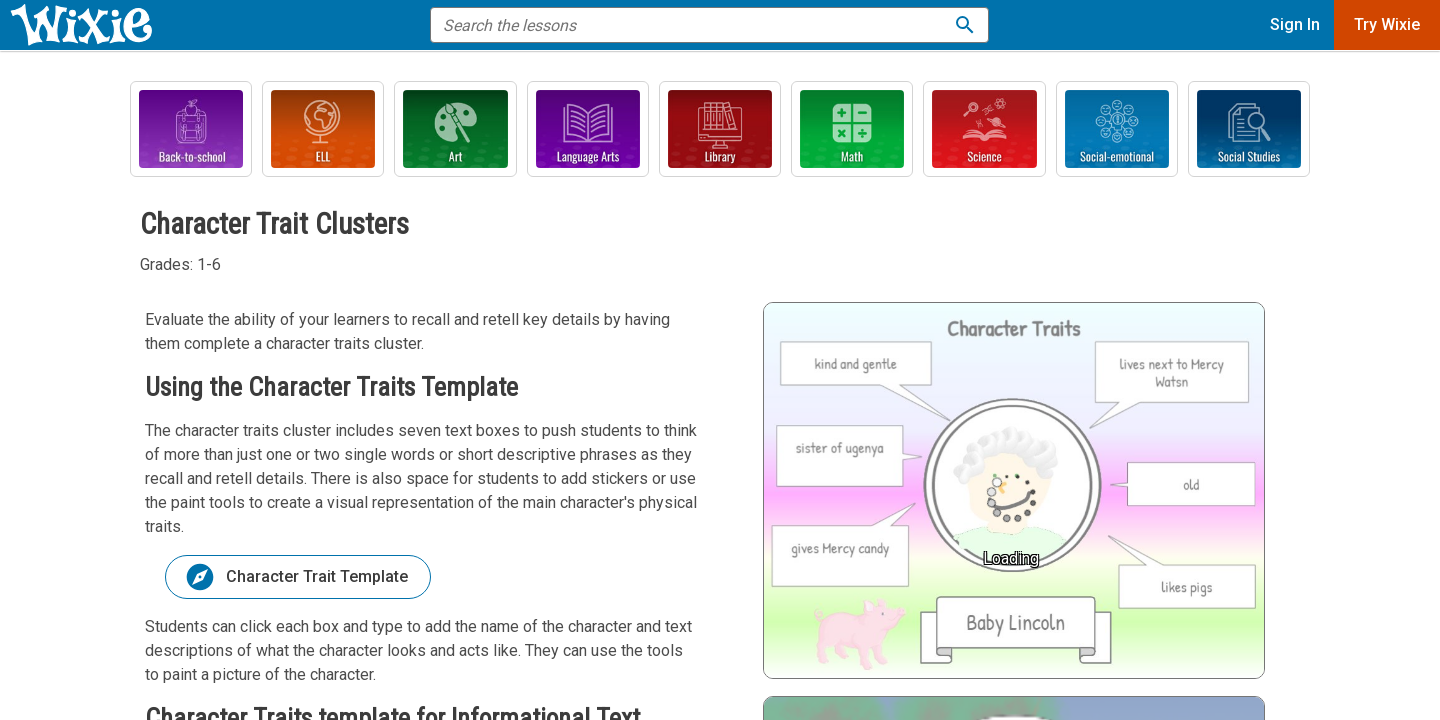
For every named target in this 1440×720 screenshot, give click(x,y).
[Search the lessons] (965, 25)
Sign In (1295, 24)
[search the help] (696, 25)
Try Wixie (1387, 24)
